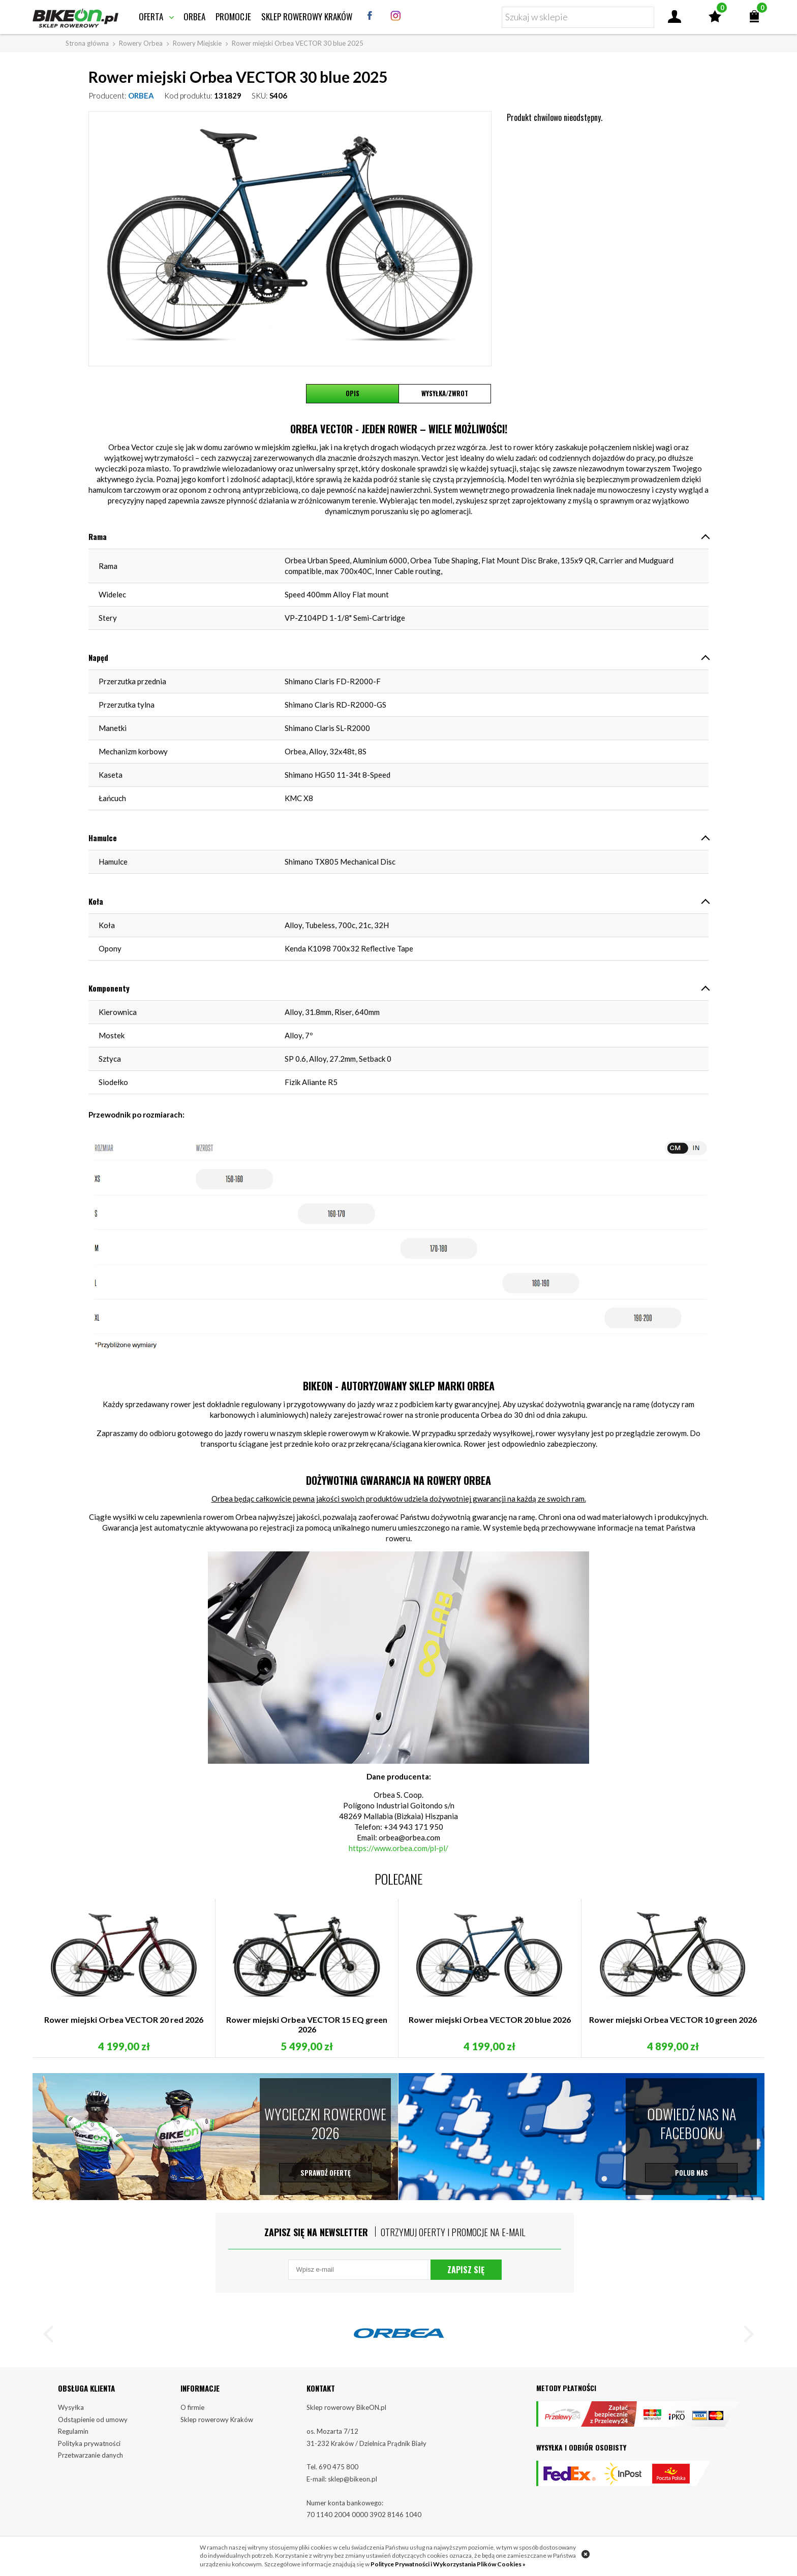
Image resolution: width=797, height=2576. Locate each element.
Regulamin (73, 2433)
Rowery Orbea (141, 43)
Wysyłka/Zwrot (445, 394)
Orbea (194, 16)
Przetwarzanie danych (90, 2457)
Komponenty (109, 988)
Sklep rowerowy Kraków (306, 16)
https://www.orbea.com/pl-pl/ (398, 1848)
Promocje (233, 16)
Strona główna (87, 43)
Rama (97, 536)
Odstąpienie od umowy (93, 2421)
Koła (95, 901)
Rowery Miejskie (197, 43)
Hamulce (102, 837)
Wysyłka (71, 2409)
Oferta (151, 16)
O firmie (192, 2409)
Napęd (98, 657)
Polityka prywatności (89, 2445)
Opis (353, 394)
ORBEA (141, 95)
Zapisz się (465, 2271)
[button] (53, 2337)
